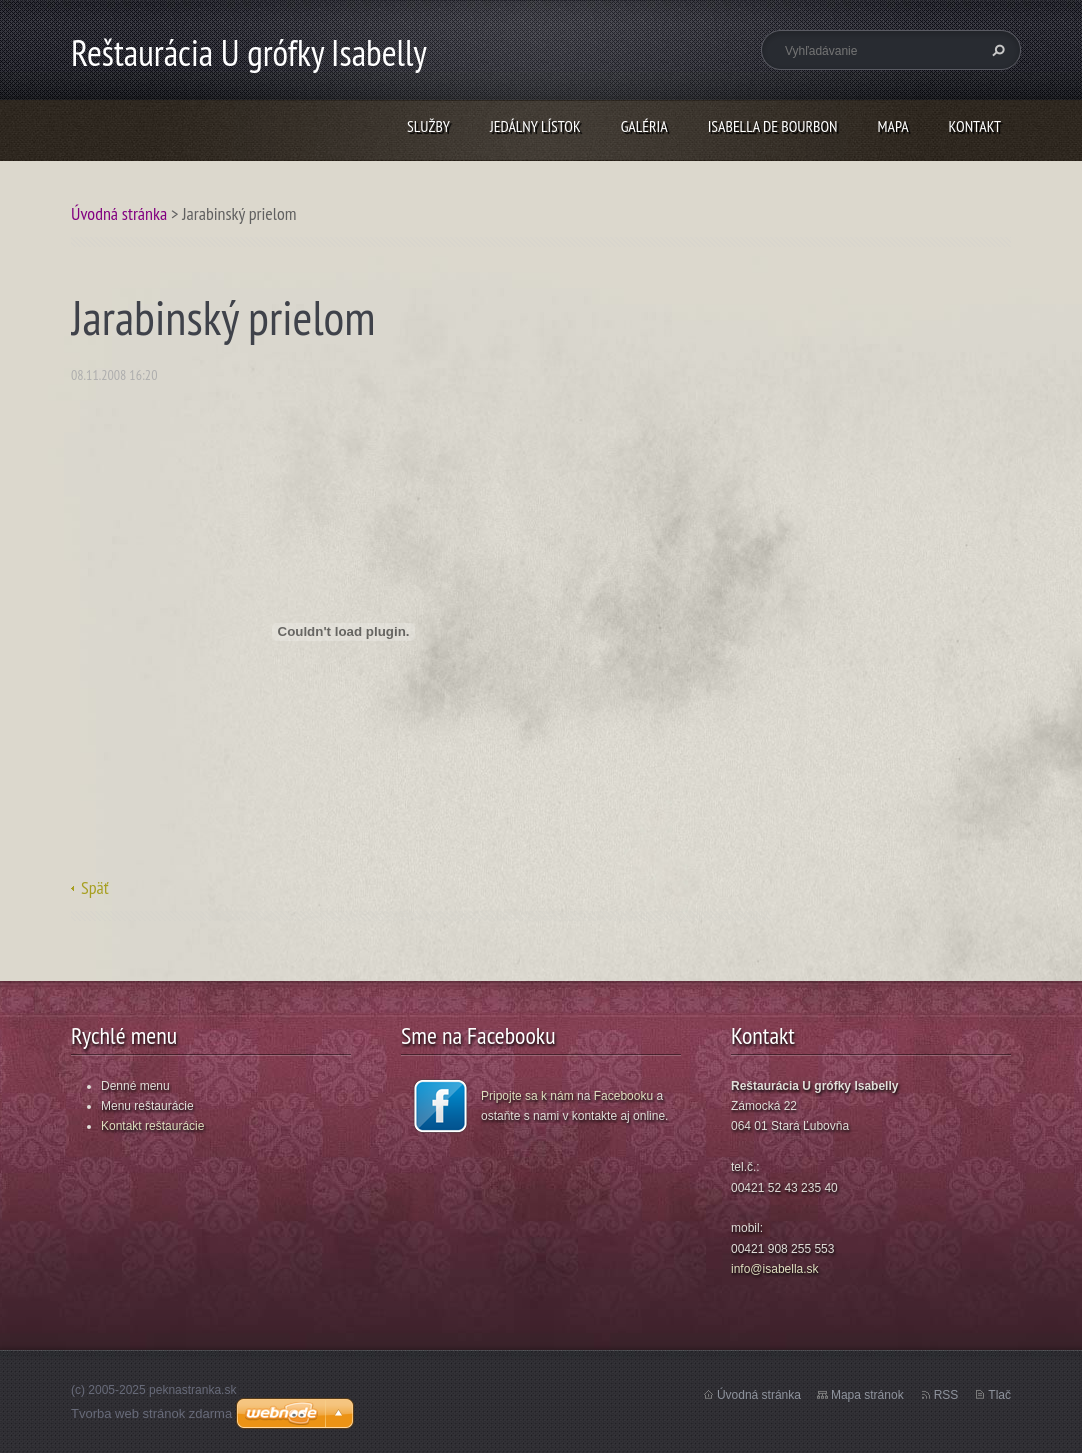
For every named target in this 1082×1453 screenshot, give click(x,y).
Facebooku (623, 1096)
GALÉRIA (644, 126)
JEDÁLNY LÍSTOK (535, 126)
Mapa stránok (867, 1395)
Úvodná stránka (119, 213)
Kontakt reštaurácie (152, 1126)
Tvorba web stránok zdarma (151, 1413)
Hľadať (996, 50)
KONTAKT (975, 126)
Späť (95, 887)
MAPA (893, 126)
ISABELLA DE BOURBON (773, 126)
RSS (946, 1395)
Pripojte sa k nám (527, 1096)
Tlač (999, 1395)
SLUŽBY (428, 126)
